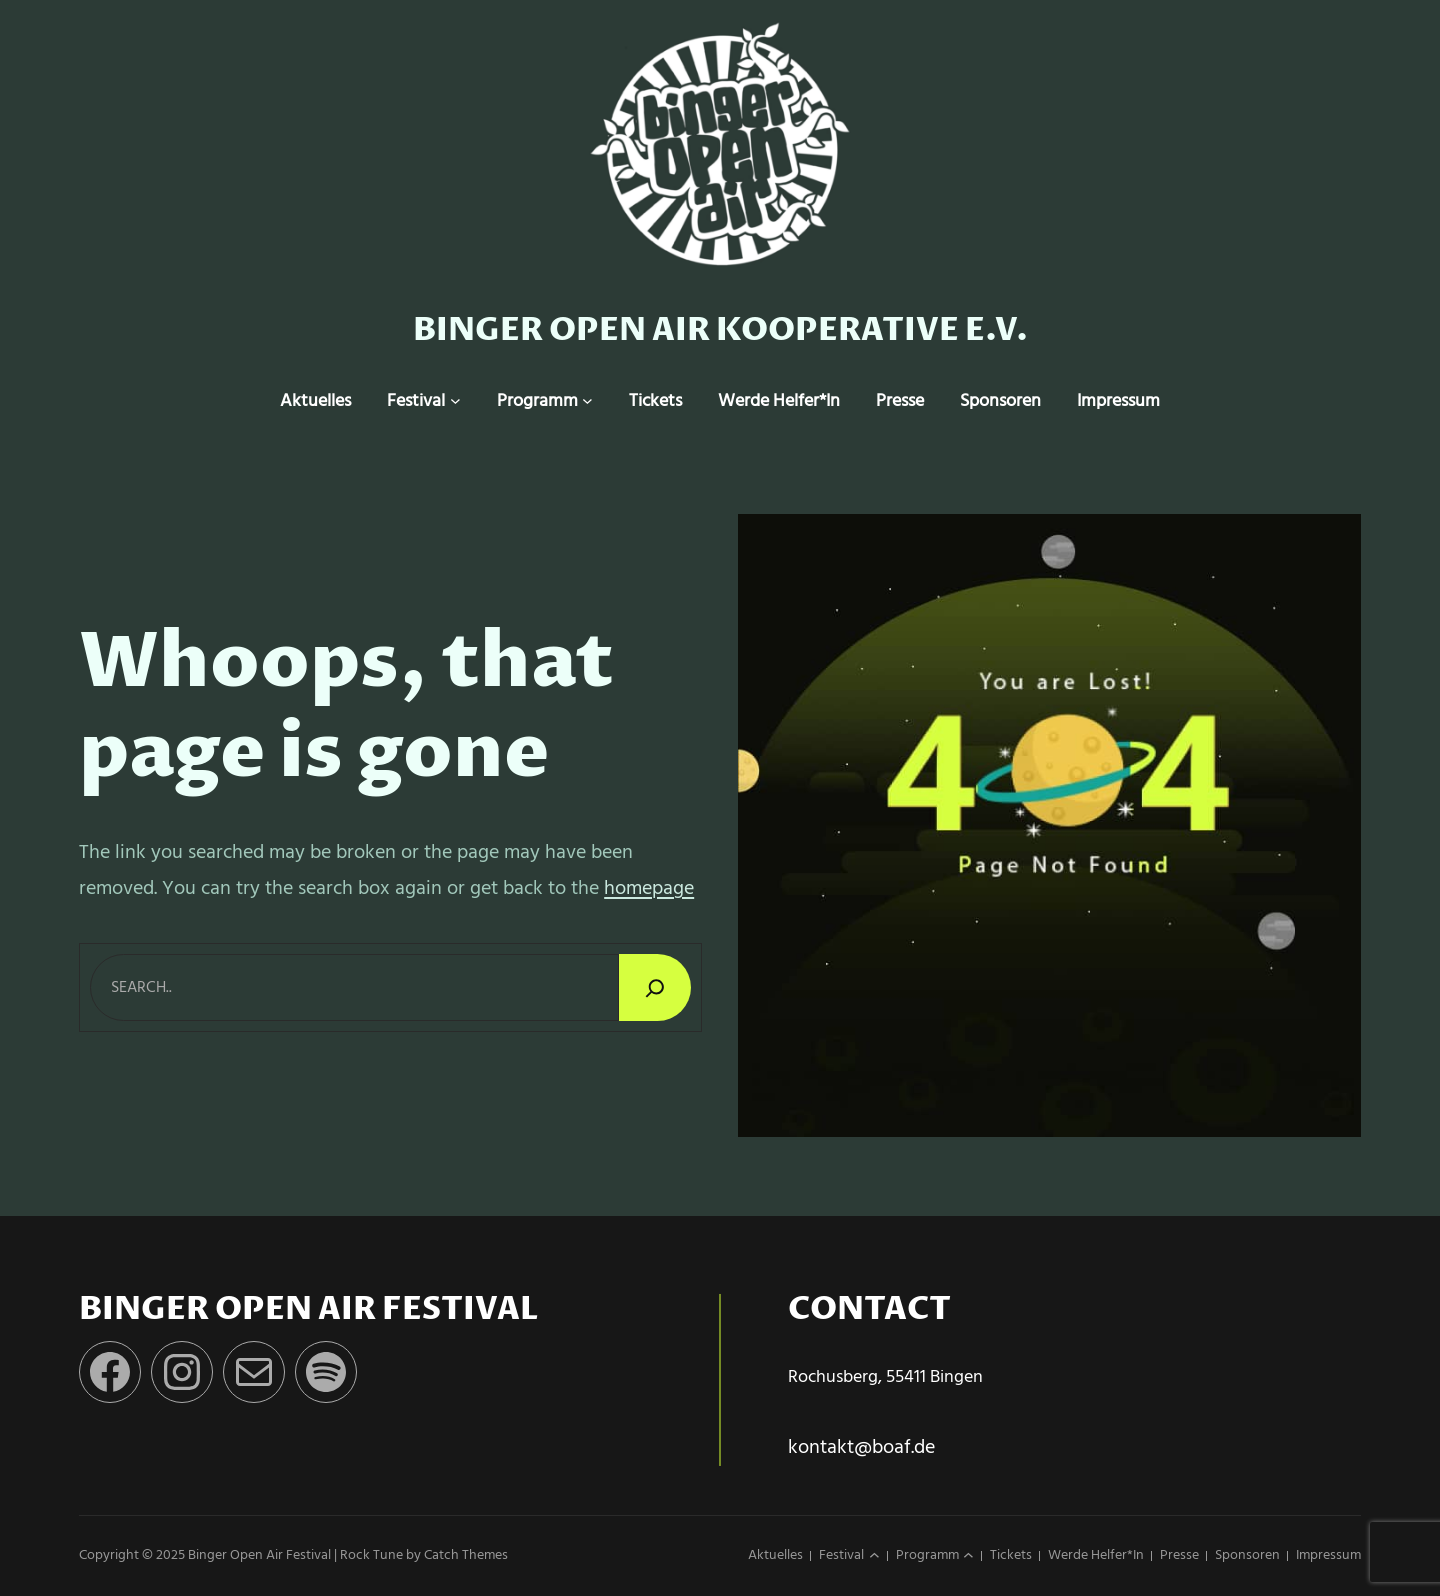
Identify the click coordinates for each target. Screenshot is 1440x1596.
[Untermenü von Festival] (455, 401)
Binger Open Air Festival (259, 1555)
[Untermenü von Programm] (587, 401)
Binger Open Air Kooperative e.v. (720, 330)
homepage (649, 889)
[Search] (655, 987)
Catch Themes (466, 1555)
